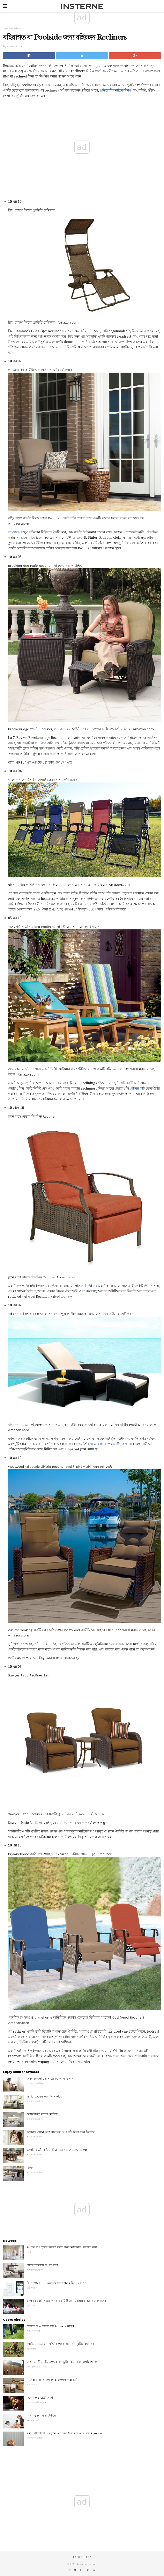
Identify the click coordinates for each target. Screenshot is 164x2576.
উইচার (92, 1286)
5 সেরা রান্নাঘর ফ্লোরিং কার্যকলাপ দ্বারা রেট (52, 2379)
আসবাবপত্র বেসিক (11, 28)
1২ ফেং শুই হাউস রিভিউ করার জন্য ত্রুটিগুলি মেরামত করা (62, 2247)
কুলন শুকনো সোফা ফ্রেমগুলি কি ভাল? (50, 2078)
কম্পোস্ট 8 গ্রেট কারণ (40, 2397)
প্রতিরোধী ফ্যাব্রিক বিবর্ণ (115, 90)
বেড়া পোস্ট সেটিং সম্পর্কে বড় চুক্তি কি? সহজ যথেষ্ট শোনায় (62, 2362)
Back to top (82, 2557)
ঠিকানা (30, 2167)
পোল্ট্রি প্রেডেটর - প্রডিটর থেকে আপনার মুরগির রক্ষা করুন (61, 2344)
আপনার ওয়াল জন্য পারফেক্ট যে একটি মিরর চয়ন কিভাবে (61, 2132)
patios (101, 66)
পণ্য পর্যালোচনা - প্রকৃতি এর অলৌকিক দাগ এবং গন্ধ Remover (65, 2433)
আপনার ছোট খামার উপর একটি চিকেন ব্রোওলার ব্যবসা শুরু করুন (66, 2301)
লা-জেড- (14, 532)
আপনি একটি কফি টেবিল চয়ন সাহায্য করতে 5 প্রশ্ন (57, 2150)
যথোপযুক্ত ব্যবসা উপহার (41, 2415)
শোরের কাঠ (137, 1088)
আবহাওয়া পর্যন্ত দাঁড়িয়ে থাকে (113, 1444)
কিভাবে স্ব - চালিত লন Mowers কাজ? (50, 2326)
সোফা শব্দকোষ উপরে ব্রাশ (42, 2265)
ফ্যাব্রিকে (40, 743)
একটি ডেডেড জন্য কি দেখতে (44, 2096)
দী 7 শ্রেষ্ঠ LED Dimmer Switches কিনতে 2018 (56, 2283)
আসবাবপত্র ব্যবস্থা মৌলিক (42, 2114)
